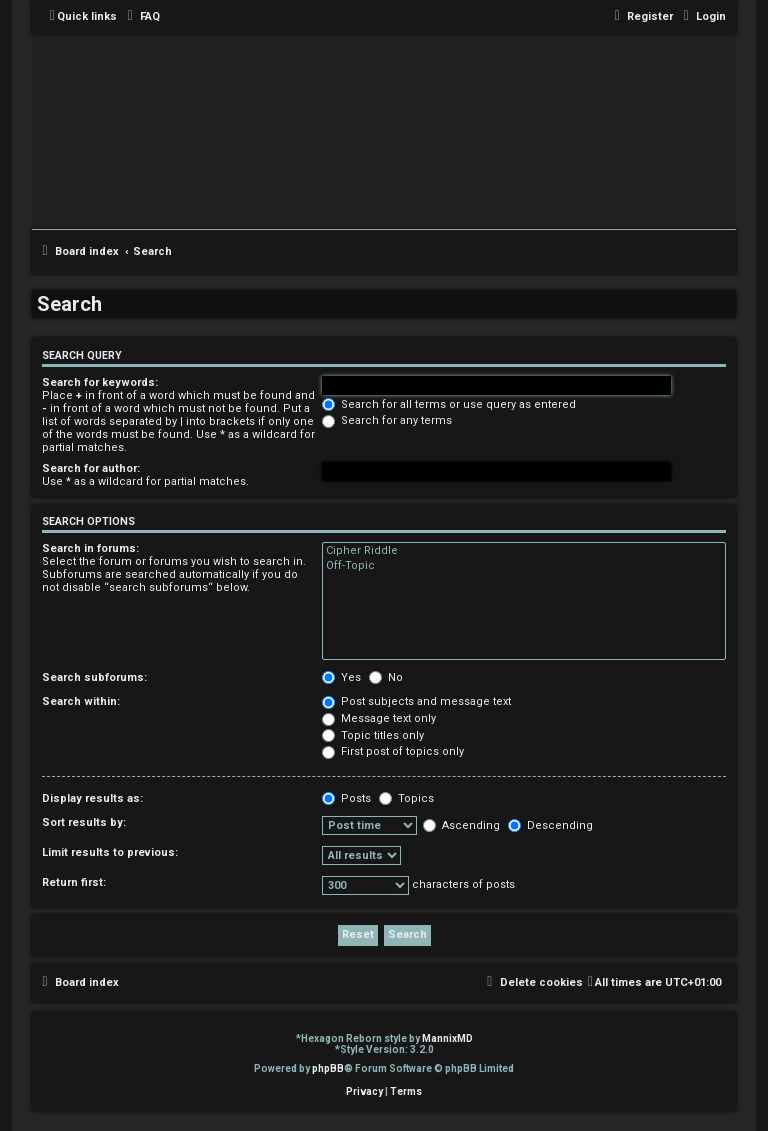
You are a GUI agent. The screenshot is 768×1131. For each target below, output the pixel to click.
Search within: (81, 701)
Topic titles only (373, 735)
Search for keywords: (100, 382)
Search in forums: (90, 548)
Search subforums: (94, 677)
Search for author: (91, 468)
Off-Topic (524, 566)
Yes (341, 677)
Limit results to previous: (110, 852)
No (386, 677)
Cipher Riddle (524, 551)
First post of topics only (393, 751)
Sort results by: (84, 822)
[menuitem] (141, 17)
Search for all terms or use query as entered (449, 404)
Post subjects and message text (416, 701)
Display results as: (92, 798)
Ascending (461, 825)
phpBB (328, 1068)
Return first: (74, 882)
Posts (346, 798)
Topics (406, 798)
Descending (550, 825)
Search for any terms (387, 420)
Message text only (379, 718)
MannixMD (447, 1038)
